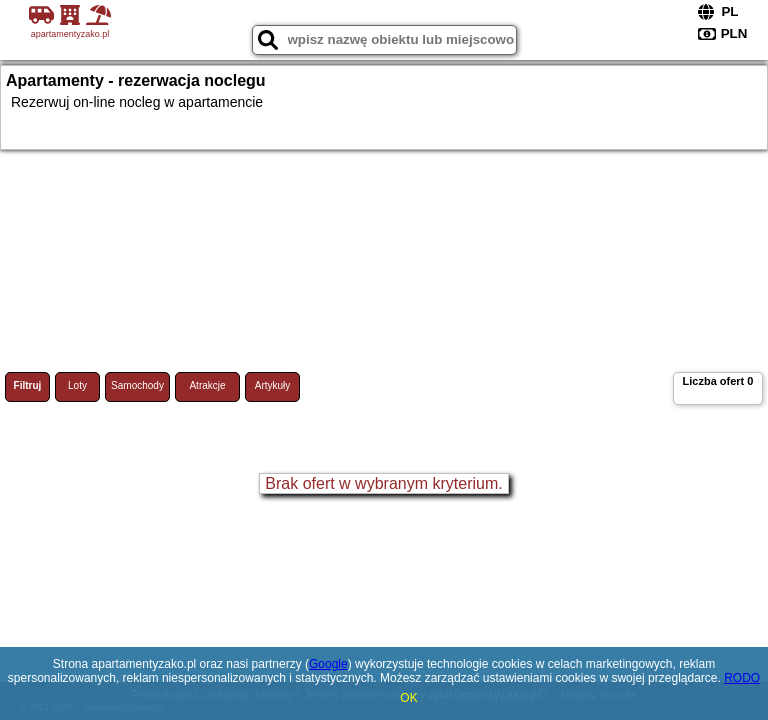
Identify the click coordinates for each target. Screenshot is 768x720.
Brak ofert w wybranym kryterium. (383, 483)
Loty (77, 385)
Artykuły (273, 385)
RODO (742, 678)
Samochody (137, 385)
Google (328, 664)
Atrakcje (207, 385)
